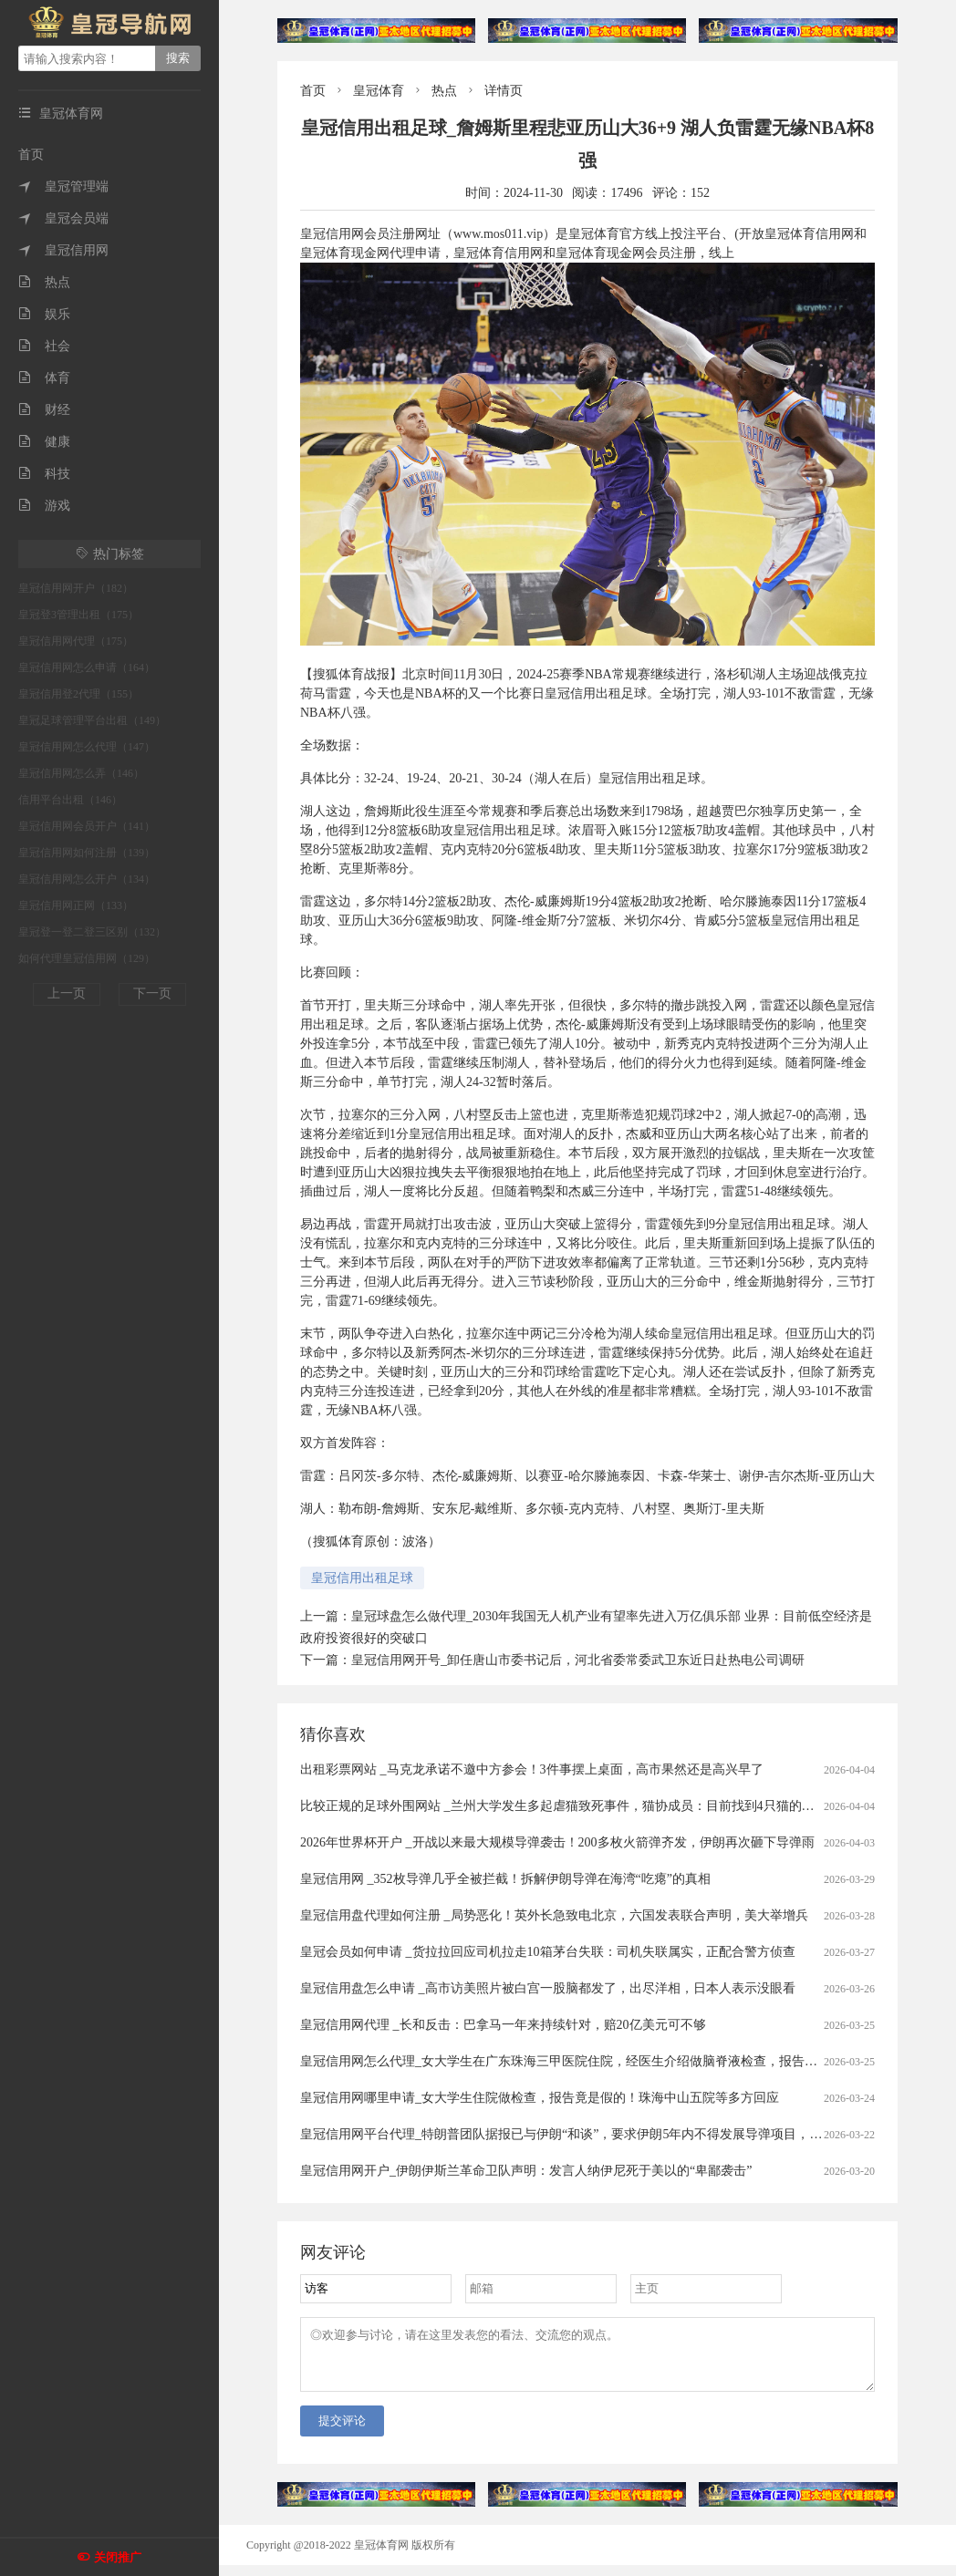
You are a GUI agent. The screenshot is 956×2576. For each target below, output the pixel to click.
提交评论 (342, 2431)
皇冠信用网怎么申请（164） (86, 667)
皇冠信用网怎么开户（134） (86, 879)
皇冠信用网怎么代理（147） (86, 746)
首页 (31, 154)
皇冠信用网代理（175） (75, 641)
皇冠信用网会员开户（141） (86, 826)
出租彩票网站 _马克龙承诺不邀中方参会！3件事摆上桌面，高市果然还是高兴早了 (532, 1769)
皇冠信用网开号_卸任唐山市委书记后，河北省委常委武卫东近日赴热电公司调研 (578, 1660)
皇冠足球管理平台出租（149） (92, 720)
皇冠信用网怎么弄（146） (81, 773)
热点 (44, 282)
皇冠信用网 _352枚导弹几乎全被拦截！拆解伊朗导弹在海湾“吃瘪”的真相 (505, 1879)
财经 (44, 410)
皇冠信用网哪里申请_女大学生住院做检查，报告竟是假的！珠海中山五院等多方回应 (539, 2098)
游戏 (44, 505)
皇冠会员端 (63, 218)
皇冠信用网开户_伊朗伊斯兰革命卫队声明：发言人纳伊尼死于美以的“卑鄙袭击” (526, 2171)
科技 (44, 474)
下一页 (152, 993)
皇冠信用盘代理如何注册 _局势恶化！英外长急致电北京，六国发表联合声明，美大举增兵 (554, 1915)
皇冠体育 (378, 91)
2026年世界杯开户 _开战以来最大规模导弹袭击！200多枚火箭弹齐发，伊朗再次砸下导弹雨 (557, 1842)
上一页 (66, 993)
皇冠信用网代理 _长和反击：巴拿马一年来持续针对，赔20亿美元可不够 (503, 2025)
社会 (44, 346)
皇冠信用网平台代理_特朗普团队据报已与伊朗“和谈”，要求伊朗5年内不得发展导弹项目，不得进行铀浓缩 (599, 2134)
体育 (44, 378)
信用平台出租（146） (70, 799)
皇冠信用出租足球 (362, 1578)
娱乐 (44, 314)
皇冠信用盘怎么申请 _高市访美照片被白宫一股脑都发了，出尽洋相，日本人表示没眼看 (547, 1988)
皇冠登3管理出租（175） (78, 614)
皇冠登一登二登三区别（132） (92, 932)
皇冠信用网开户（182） (75, 588)
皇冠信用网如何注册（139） (86, 852)
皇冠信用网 (63, 250)
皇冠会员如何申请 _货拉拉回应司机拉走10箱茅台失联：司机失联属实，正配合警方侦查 (547, 1952)
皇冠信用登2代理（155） (78, 694)
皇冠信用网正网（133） (75, 905)
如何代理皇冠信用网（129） (86, 958)
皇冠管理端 (63, 186)
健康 (44, 442)
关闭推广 (117, 2557)
